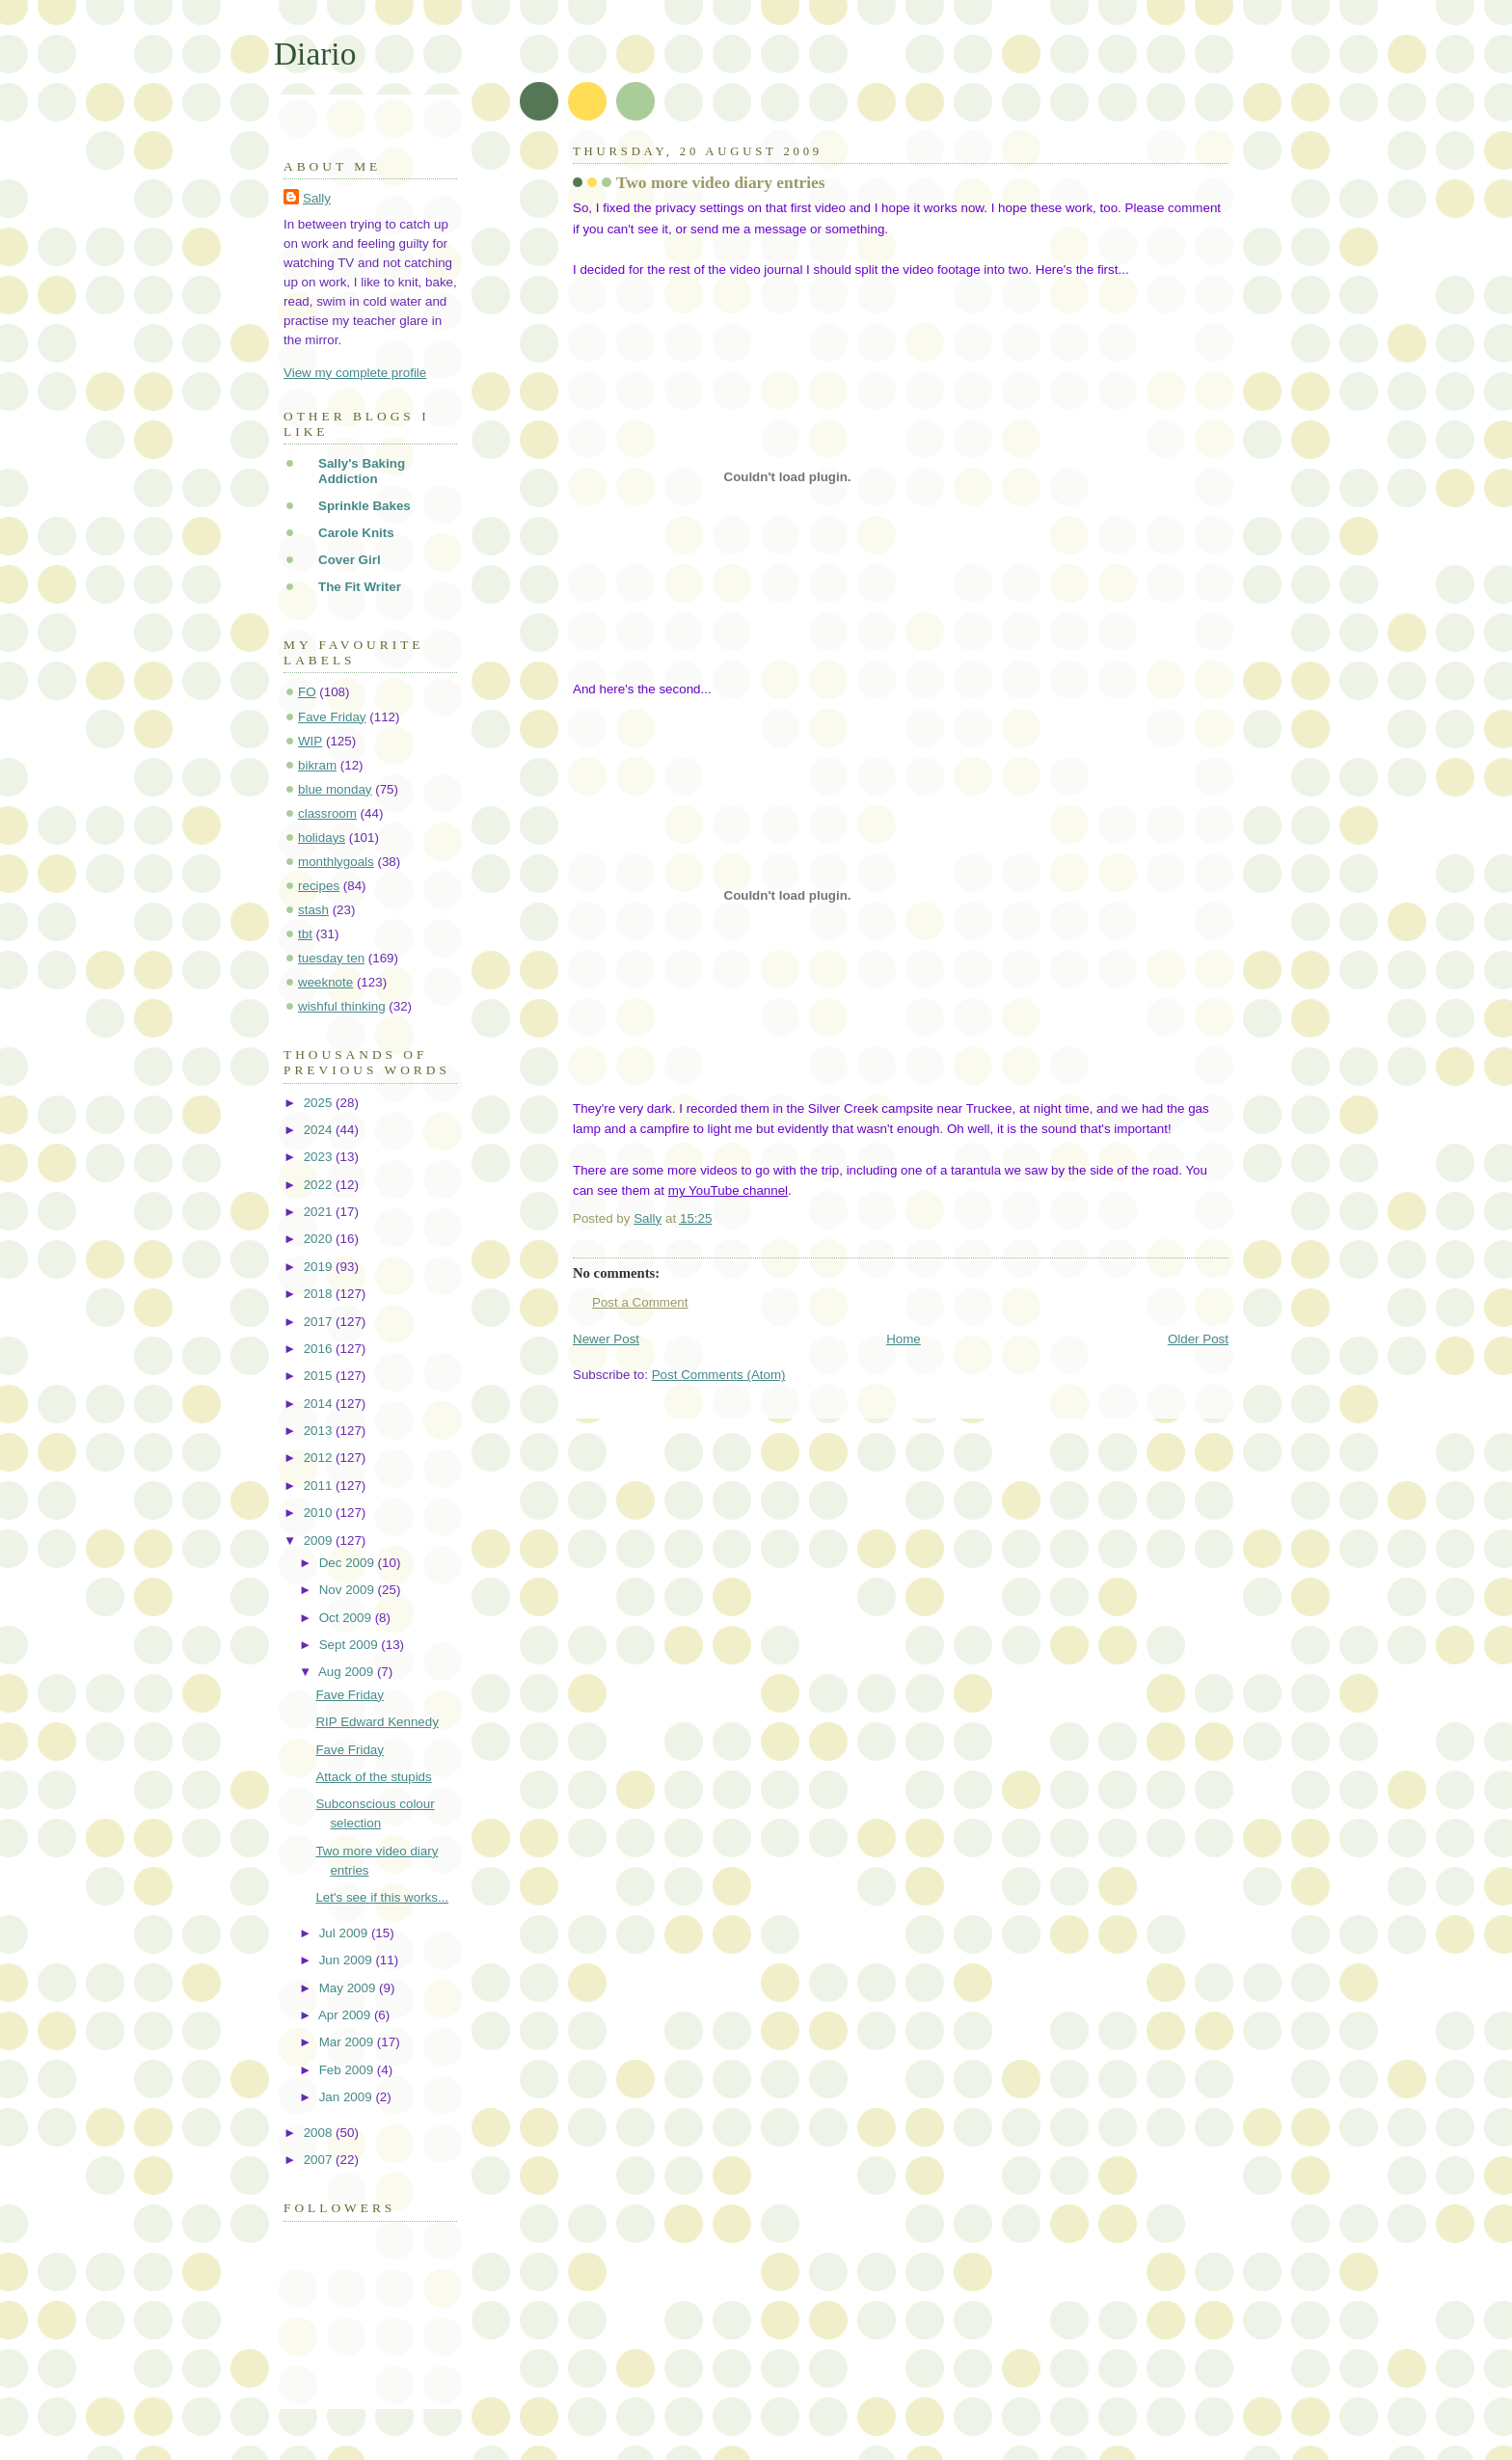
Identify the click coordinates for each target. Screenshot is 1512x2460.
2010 (320, 1512)
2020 (320, 1238)
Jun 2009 (347, 1960)
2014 (320, 1403)
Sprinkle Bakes (364, 506)
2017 (320, 1321)
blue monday (335, 789)
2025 (320, 1102)
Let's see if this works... (381, 1897)
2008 (320, 2132)
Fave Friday (332, 717)
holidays (321, 837)
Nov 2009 (348, 1589)
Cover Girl (349, 560)
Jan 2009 (347, 2097)
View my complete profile (355, 372)
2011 (320, 1485)
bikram (317, 765)
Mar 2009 (348, 2042)
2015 (320, 1375)
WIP (310, 741)
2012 (320, 1457)
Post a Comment (640, 1302)
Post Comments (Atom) (719, 1374)
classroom (327, 813)
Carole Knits (356, 533)
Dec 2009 (348, 1562)
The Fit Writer (359, 587)
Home (903, 1339)
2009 (320, 1540)
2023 (320, 1156)
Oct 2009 (347, 1617)
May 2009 (349, 1988)
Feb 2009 (348, 2070)
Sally (317, 198)
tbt (305, 934)
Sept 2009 (350, 1644)
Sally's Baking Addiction (361, 471)
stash (313, 910)
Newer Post (606, 1339)
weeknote (325, 982)
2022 (320, 1184)
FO (307, 692)
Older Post (1198, 1339)
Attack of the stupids (373, 1777)
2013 (320, 1430)
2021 (320, 1211)
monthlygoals (336, 861)
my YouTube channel (728, 1190)
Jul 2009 (345, 1933)
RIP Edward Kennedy (377, 1722)
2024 (320, 1129)
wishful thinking (342, 1006)
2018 (320, 1293)
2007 (320, 2159)
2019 (320, 1266)
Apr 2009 (346, 2015)
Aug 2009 (347, 1671)
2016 (320, 1348)
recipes (318, 886)
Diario (315, 53)
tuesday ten (331, 958)
